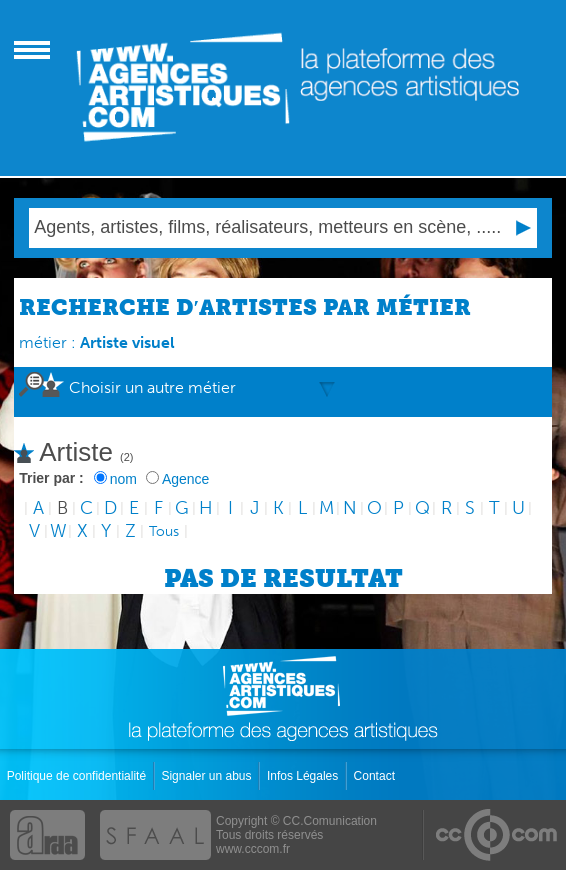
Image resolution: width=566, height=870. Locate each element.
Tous (164, 531)
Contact (376, 776)
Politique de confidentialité (78, 776)
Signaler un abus (207, 776)
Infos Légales (304, 776)
